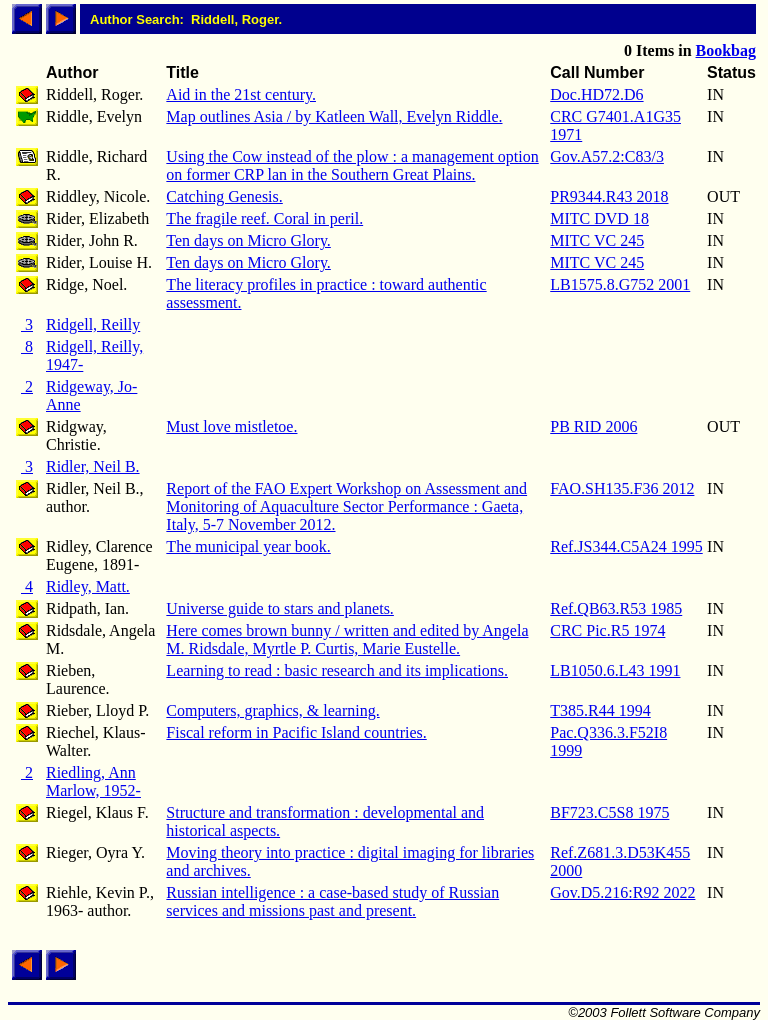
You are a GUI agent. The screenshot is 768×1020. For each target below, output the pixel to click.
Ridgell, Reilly (93, 324)
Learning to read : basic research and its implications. (337, 670)
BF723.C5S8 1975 (609, 812)
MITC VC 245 (597, 240)
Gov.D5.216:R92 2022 (622, 892)
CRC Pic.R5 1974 (607, 630)
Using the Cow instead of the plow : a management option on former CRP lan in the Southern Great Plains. (352, 165)
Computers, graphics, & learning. (272, 710)
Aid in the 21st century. (241, 94)
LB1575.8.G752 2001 (620, 284)
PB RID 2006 (593, 426)
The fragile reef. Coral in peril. (264, 218)
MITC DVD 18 (599, 218)
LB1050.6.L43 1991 (615, 670)
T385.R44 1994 (600, 710)
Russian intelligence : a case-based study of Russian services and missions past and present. (332, 901)
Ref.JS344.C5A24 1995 (626, 546)
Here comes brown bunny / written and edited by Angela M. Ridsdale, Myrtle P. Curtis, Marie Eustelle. (347, 639)
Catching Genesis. (224, 196)
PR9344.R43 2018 (609, 196)
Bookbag (726, 50)
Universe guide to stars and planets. (280, 608)
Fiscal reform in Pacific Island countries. (296, 732)
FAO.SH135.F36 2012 (622, 488)
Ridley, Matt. (88, 586)
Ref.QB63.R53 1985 (616, 608)
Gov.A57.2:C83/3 (607, 156)
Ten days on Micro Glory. (248, 240)
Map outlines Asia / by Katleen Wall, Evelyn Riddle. (334, 116)
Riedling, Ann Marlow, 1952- (93, 781)
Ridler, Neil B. (93, 466)
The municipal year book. (248, 546)
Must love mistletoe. (231, 426)
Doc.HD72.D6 (596, 94)
